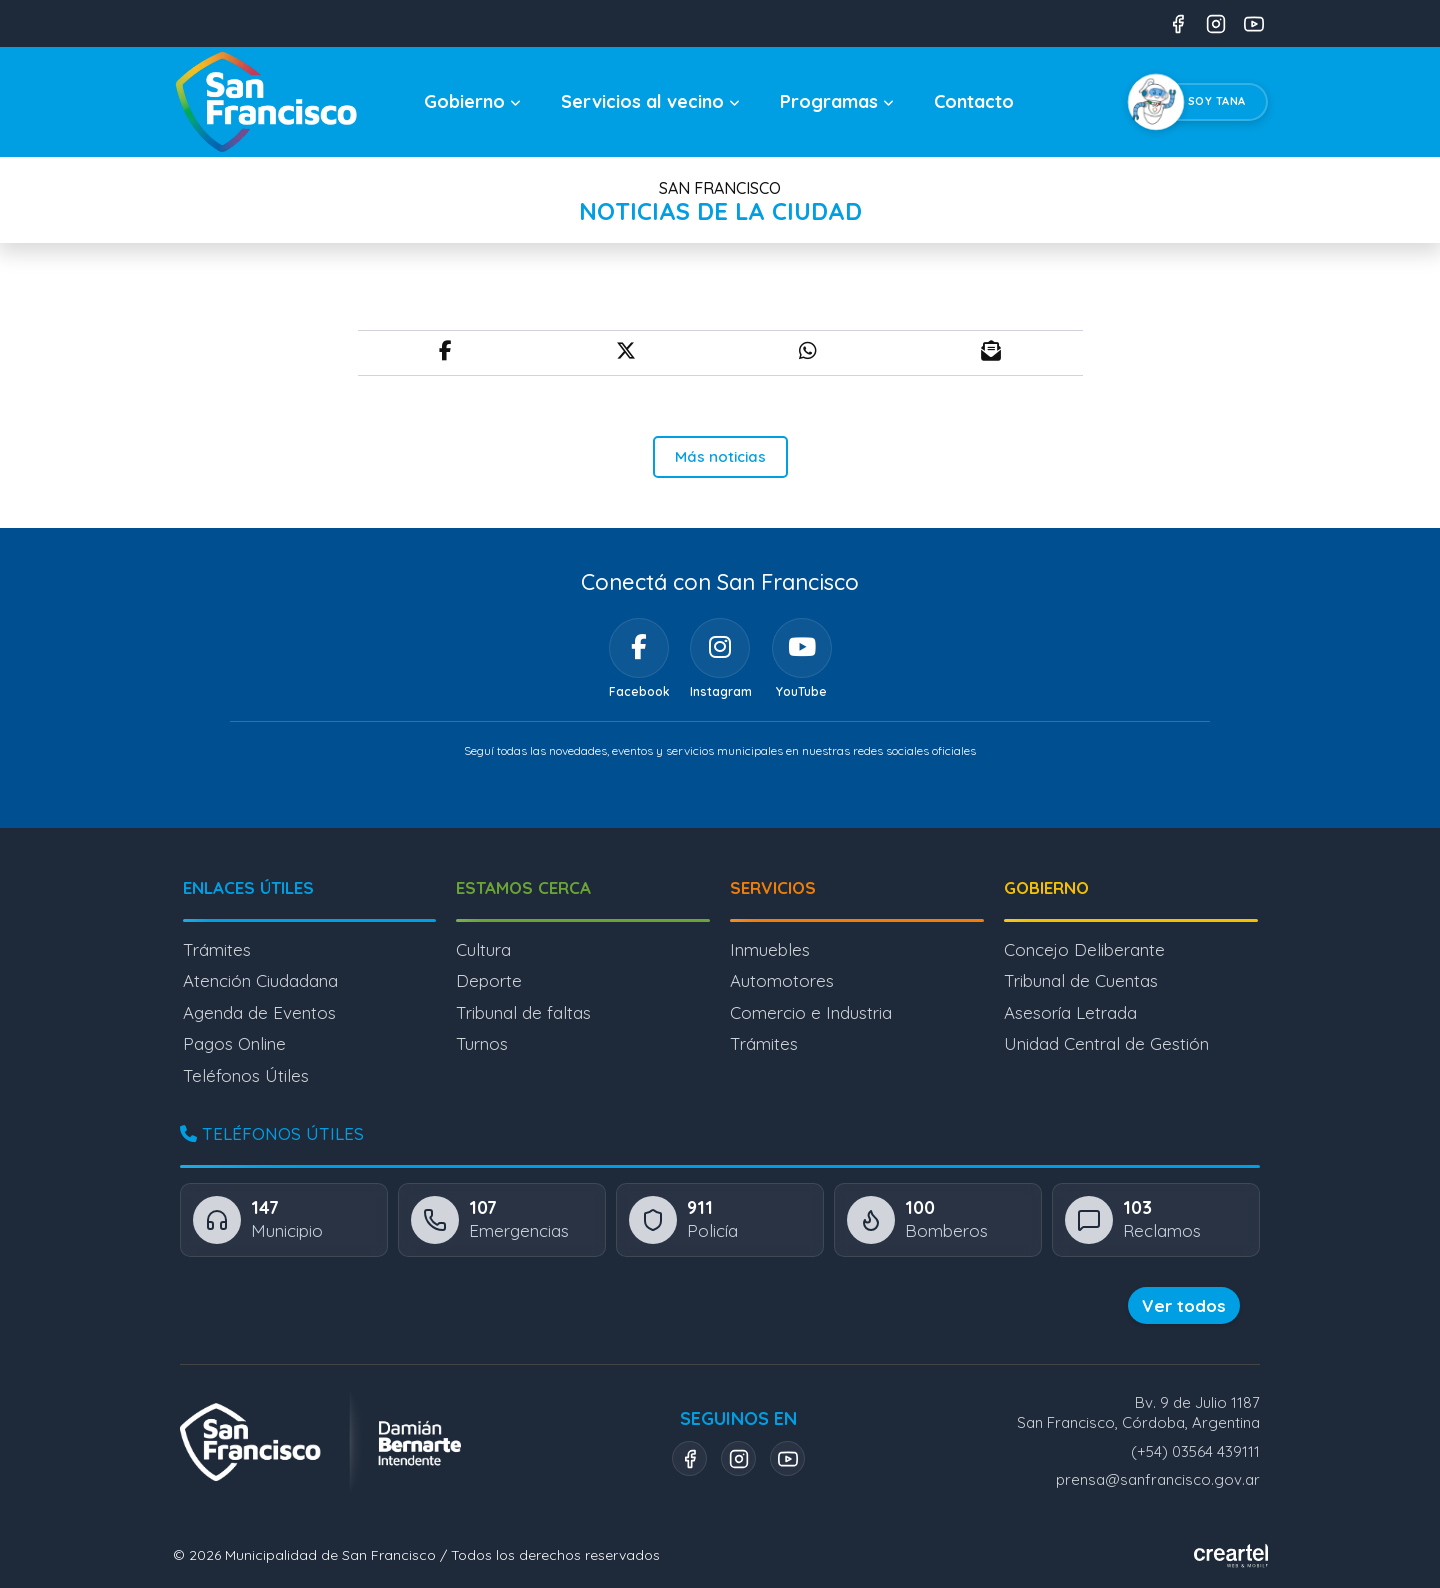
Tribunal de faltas (523, 1012)
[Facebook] (639, 648)
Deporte (489, 980)
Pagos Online (234, 1043)
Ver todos (1184, 1305)
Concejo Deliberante (1084, 949)
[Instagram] (720, 648)
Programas (837, 101)
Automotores (782, 980)
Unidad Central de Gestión (1106, 1043)
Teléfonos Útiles (246, 1075)
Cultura (483, 949)
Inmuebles (770, 949)
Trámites (217, 949)
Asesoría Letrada (1070, 1012)
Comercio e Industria (811, 1012)
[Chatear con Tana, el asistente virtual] (1202, 102)
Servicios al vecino (650, 101)
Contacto (974, 101)
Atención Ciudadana (260, 980)
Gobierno (472, 101)
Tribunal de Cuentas (1081, 980)
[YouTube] (802, 648)
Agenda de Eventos (259, 1012)
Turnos (482, 1043)
